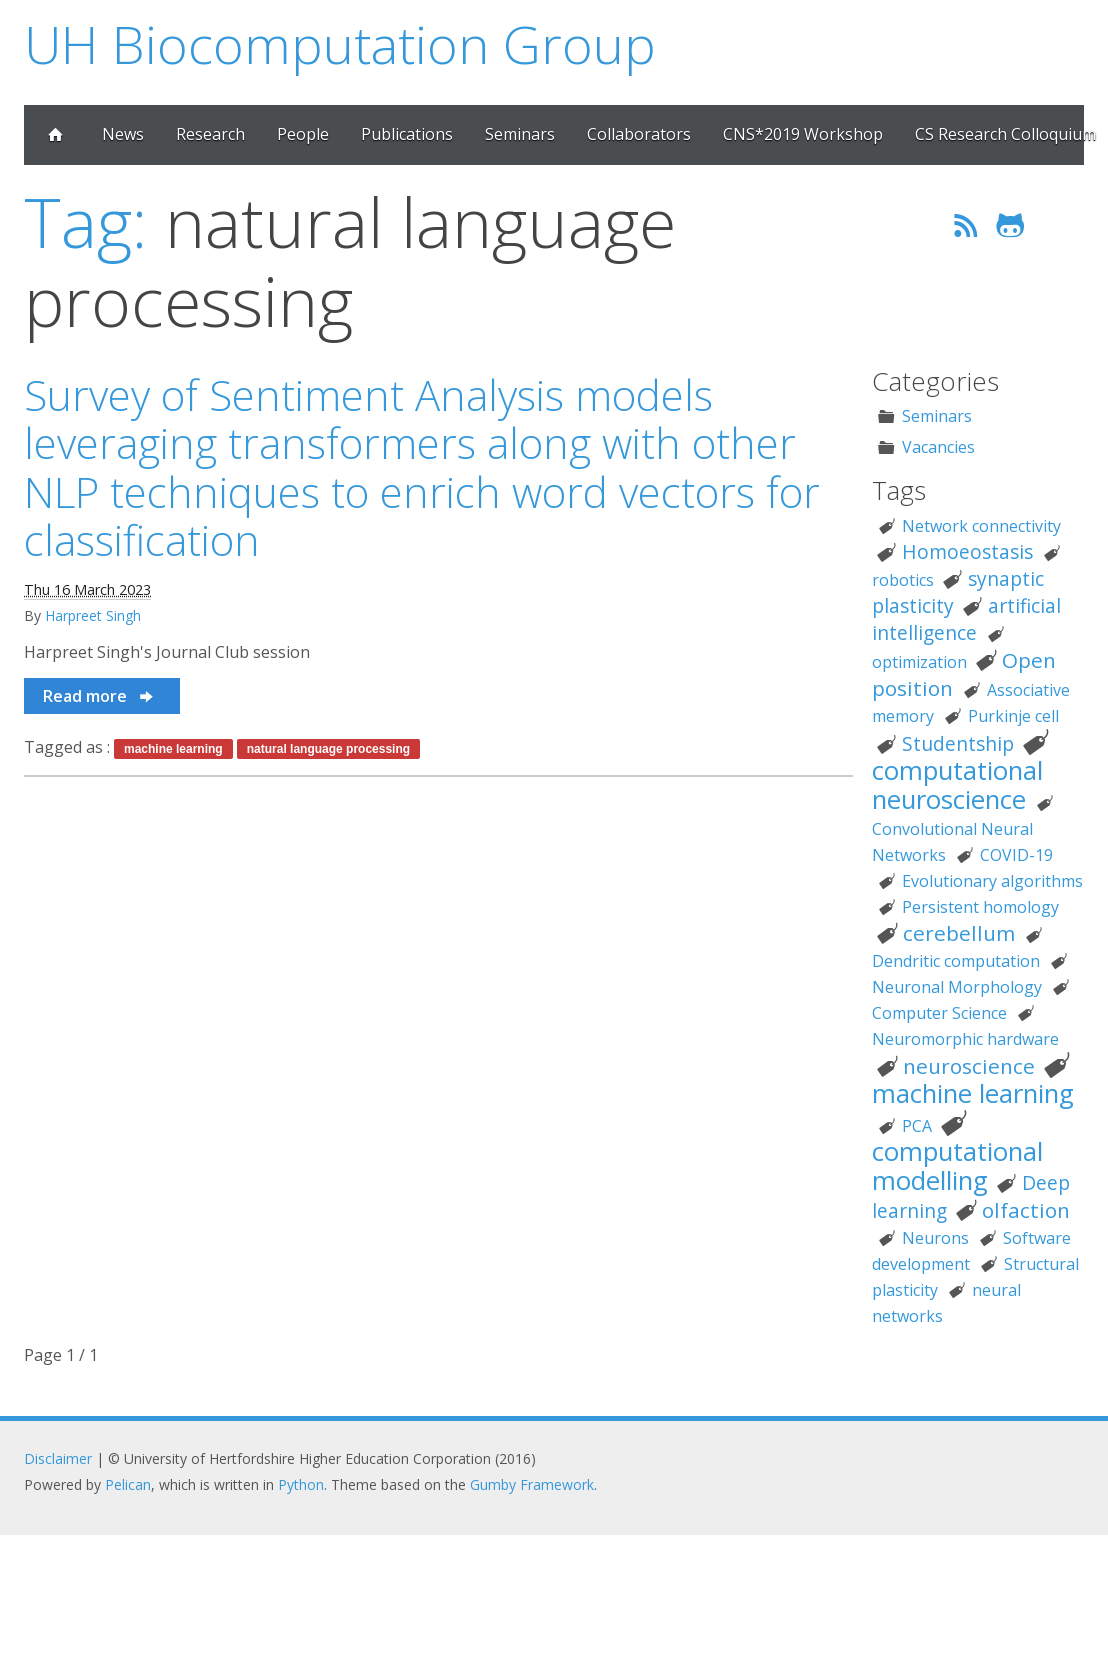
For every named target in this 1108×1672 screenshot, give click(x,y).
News (123, 134)
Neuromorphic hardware (965, 1039)
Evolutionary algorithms (992, 881)
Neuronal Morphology (957, 987)
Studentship (958, 743)
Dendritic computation (956, 961)
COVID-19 (1016, 855)
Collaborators (639, 134)
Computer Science (939, 1013)
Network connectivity (981, 526)
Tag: (85, 221)
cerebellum (959, 933)
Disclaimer (58, 1458)
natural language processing (328, 749)
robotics (903, 580)
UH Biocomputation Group (340, 43)
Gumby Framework (532, 1484)
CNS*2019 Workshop (803, 134)
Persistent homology (980, 907)
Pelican (128, 1484)
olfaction (1026, 1210)
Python (301, 1484)
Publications (407, 134)
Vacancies (938, 447)
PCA (917, 1126)
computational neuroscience (957, 785)
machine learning (173, 749)
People (303, 134)
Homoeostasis (967, 551)
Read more (99, 696)
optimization (919, 662)
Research (210, 134)
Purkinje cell (1013, 716)
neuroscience (969, 1066)
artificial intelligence (966, 619)
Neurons (935, 1238)
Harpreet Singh (93, 615)
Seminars (520, 134)
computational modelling (957, 1166)
